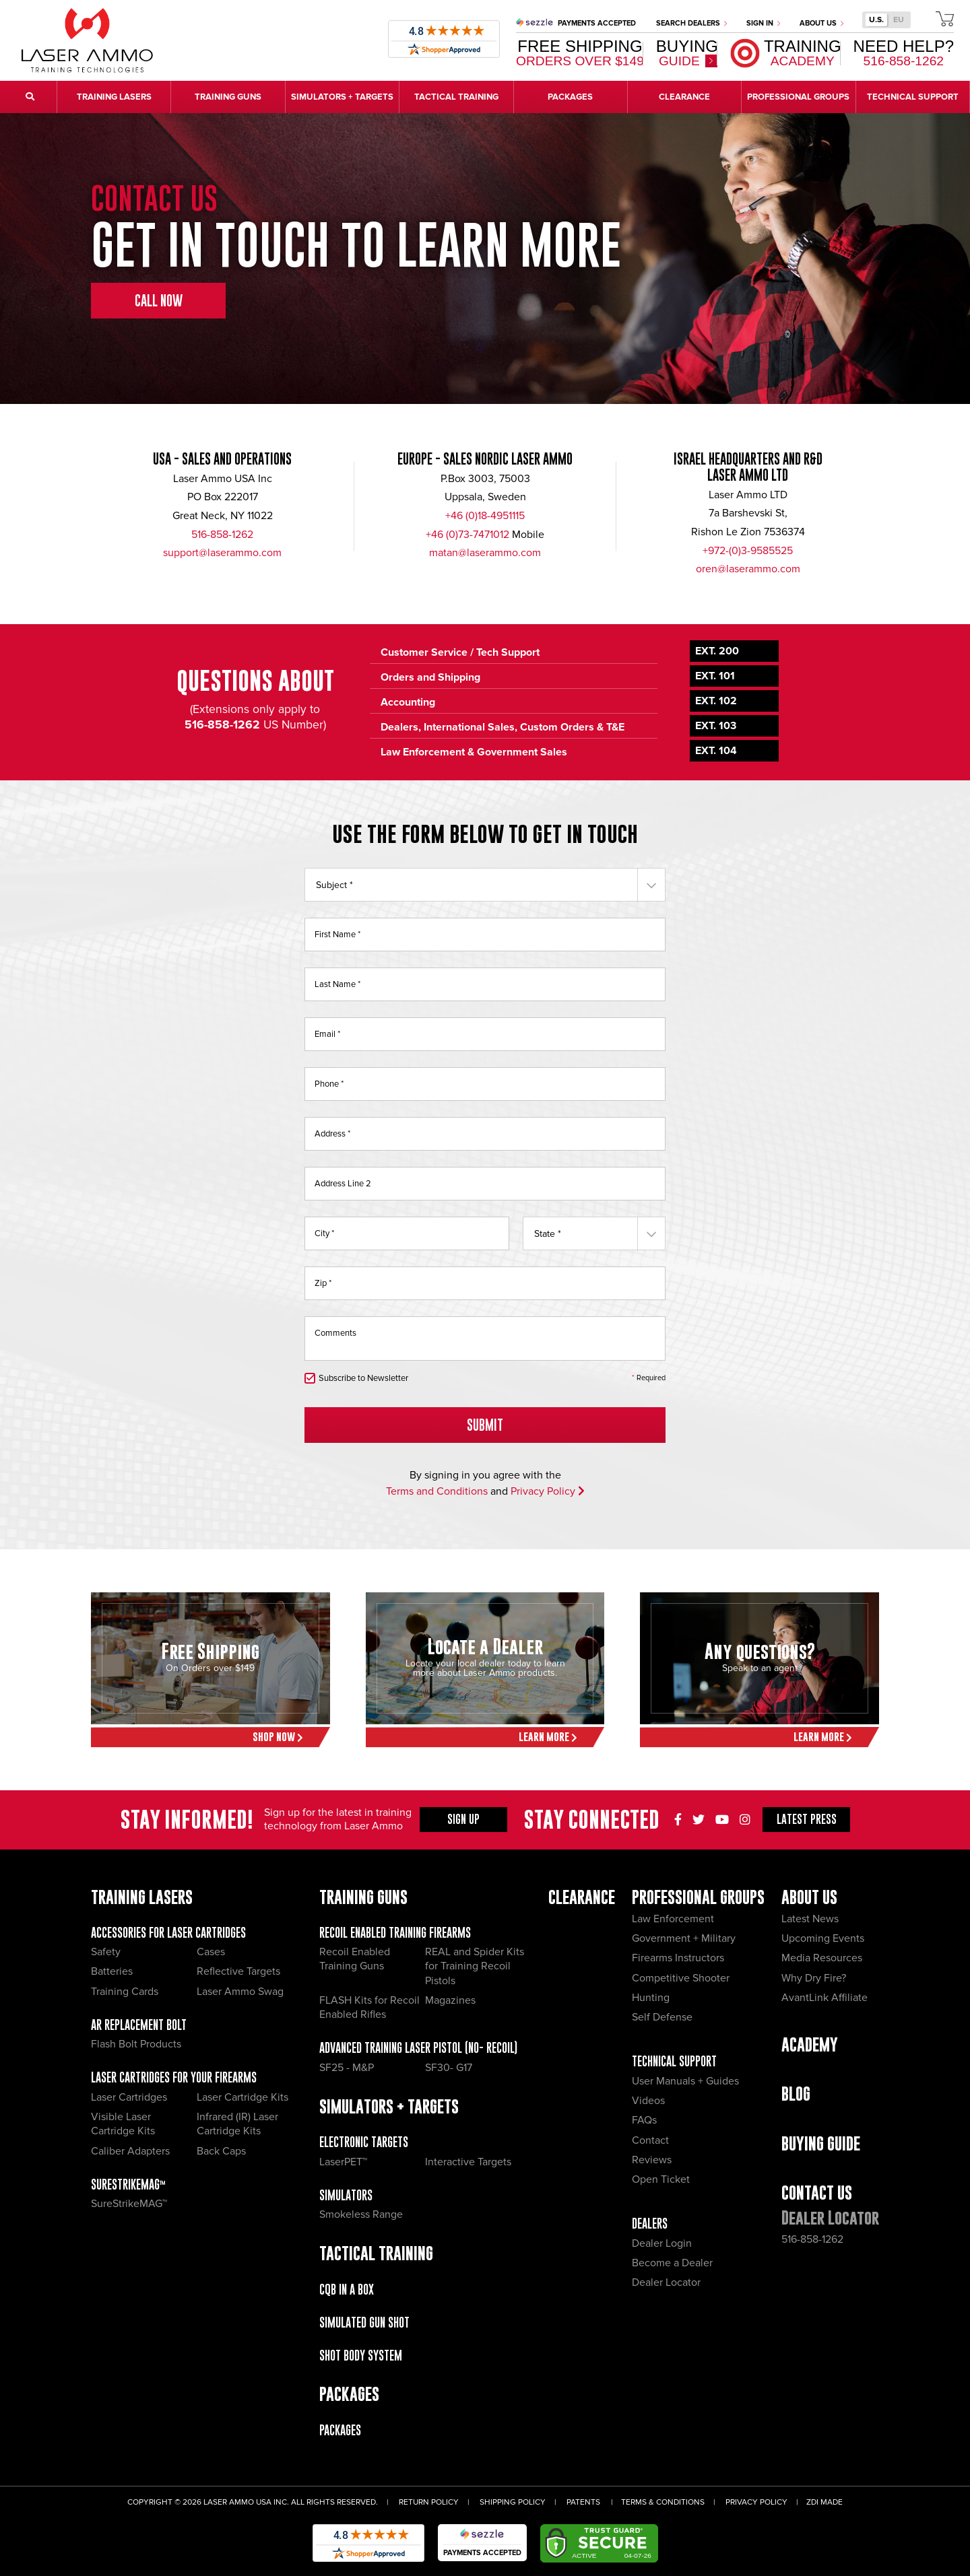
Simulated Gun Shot (364, 2322)
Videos (648, 2100)
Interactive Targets (468, 2162)
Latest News (810, 1919)
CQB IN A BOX (346, 2289)
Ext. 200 (717, 651)
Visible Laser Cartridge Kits (123, 2124)
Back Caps (221, 2151)
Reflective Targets (238, 1971)
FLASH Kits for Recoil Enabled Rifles (369, 2007)
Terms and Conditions (437, 1491)
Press (807, 1819)
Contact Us (816, 2192)
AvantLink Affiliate (824, 1997)
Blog (795, 2093)
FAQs (644, 2120)
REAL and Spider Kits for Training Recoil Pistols (474, 1966)
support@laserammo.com (222, 553)
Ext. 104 (716, 750)
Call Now (159, 300)
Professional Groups (698, 1897)
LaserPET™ (343, 2162)
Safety (106, 1952)
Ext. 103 (715, 726)
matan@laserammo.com (485, 553)
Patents (583, 2502)
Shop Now (278, 1736)
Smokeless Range (361, 2214)
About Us (821, 23)
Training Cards (124, 1991)
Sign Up (463, 1819)
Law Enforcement (673, 1919)
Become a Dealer (672, 2263)
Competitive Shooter (681, 1978)
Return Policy (429, 2502)
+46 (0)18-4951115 (485, 515)
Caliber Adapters (130, 2151)
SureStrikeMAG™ (128, 2184)
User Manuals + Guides (685, 2081)
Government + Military (684, 1938)
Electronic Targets (363, 2142)
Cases (211, 1952)
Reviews (652, 2160)
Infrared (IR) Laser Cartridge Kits (237, 2124)
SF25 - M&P (346, 2067)
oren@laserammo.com (748, 569)
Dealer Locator (666, 2282)
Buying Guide (820, 2143)
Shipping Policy (513, 2502)
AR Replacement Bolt (139, 2025)
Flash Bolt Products (136, 2044)
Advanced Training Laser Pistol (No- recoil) (418, 2048)
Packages (340, 2430)
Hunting (651, 1997)
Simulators (346, 2195)
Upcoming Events (822, 1938)
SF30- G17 (448, 2067)
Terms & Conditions (663, 2502)
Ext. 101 (715, 676)
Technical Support (674, 2061)
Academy (809, 2044)
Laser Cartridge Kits (242, 2097)
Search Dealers (691, 23)
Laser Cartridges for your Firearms (174, 2077)
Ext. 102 (716, 701)
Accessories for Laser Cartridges (168, 1933)
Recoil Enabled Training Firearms (395, 1933)
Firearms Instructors (678, 1958)
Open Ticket (661, 2179)
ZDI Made (824, 2502)
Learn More (548, 1736)
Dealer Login (662, 2243)
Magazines (450, 2000)
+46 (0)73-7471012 (467, 534)
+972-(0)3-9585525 (748, 550)
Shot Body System (360, 2355)
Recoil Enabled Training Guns (354, 1959)
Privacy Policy (548, 1491)
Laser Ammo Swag (240, 1991)
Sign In (763, 23)
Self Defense (662, 2017)
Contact (650, 2140)
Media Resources (821, 1958)
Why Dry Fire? (813, 1978)
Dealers (650, 2223)
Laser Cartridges (129, 2097)
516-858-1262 (222, 534)
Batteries (112, 1971)
